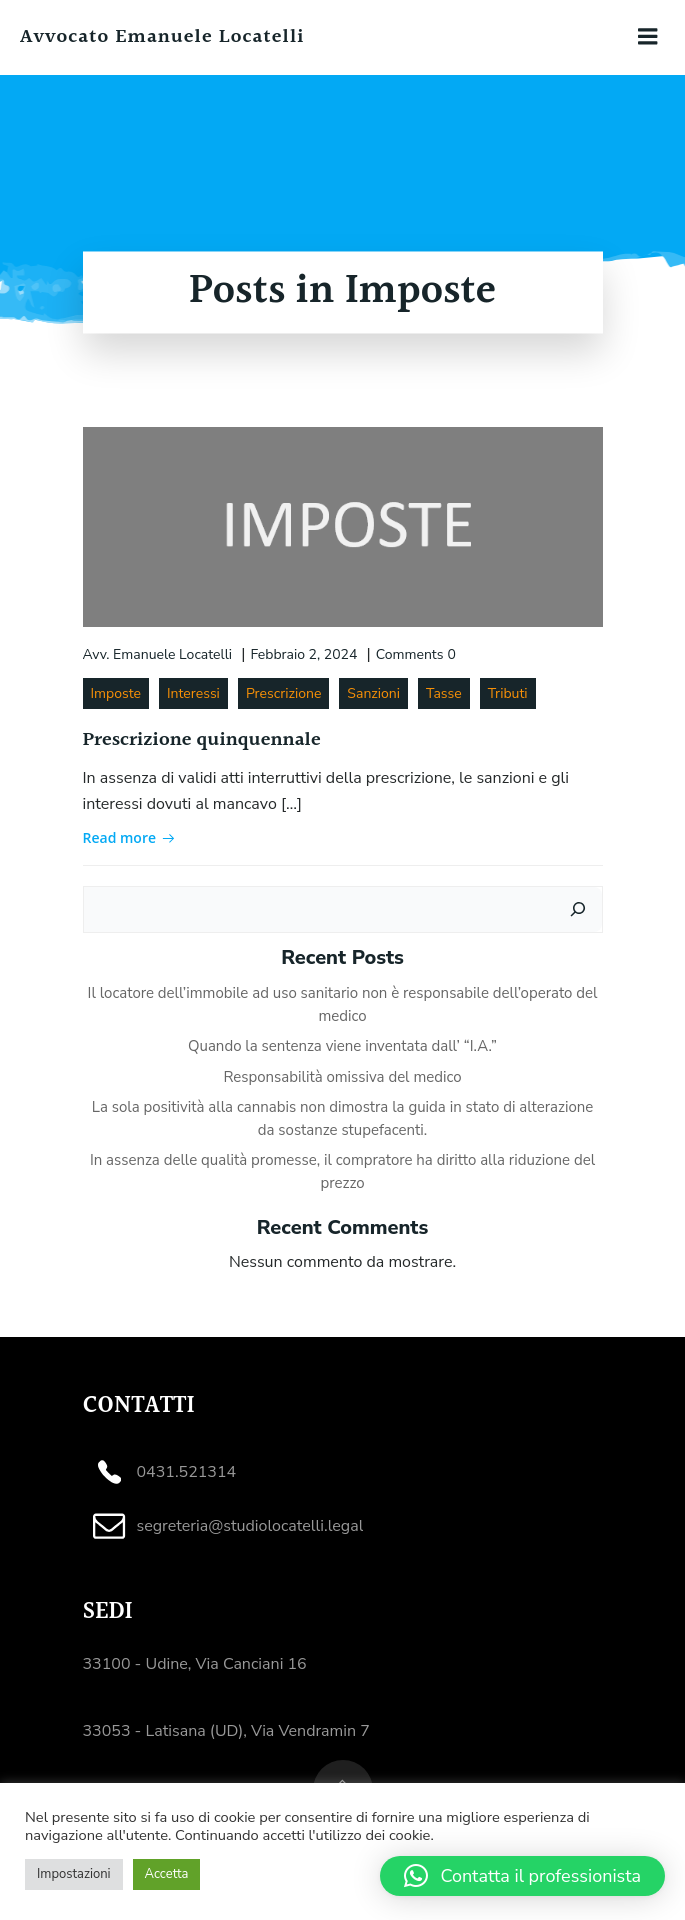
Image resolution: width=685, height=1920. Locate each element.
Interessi (193, 693)
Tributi (508, 693)
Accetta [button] (167, 1874)
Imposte (116, 693)
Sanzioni (373, 693)
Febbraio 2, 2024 (303, 654)
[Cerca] (578, 910)
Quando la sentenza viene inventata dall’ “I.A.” (342, 1046)
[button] (522, 1876)
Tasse (444, 693)
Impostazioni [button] (74, 1874)
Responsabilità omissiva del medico (342, 1077)
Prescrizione (283, 693)
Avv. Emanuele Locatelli (158, 654)
